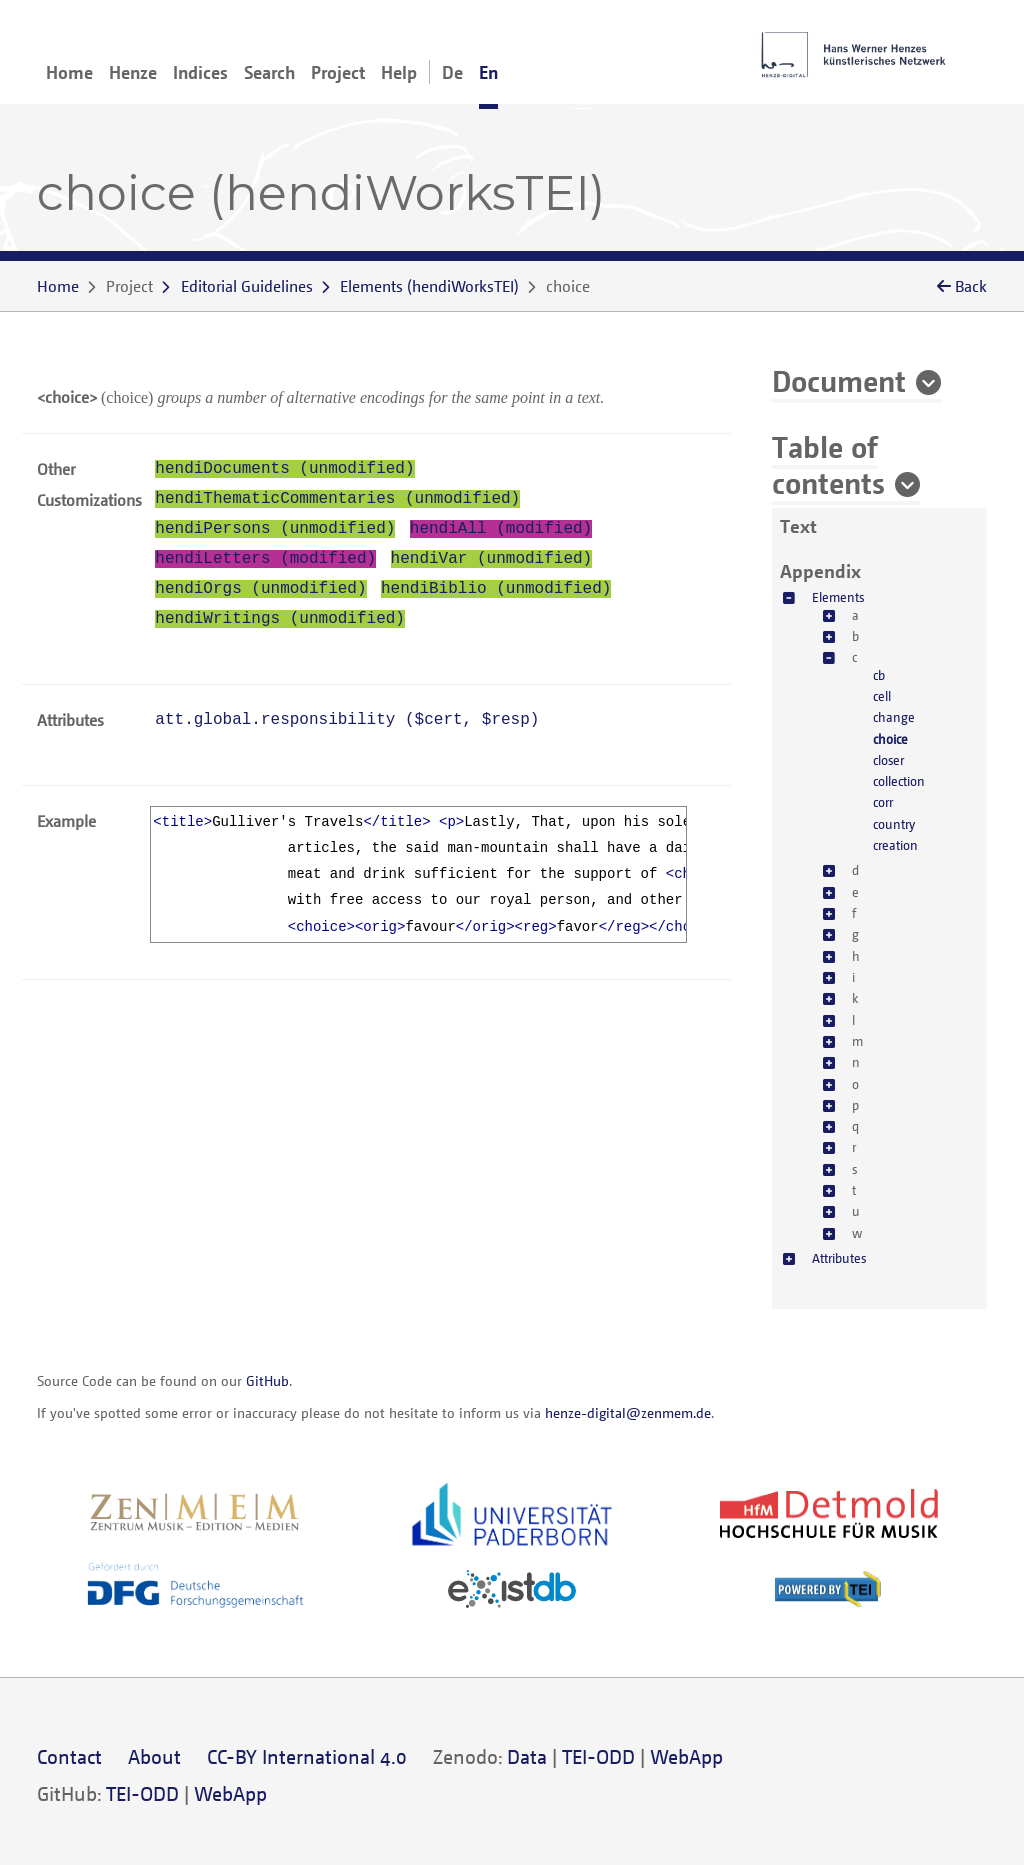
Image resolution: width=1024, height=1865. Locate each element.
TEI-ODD (598, 1756)
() (429, 286)
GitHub (267, 1380)
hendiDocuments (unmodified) (284, 469)
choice (890, 739)
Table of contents (828, 464)
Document (839, 380)
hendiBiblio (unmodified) (496, 589)
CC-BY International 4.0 (307, 1756)
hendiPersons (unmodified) (275, 529)
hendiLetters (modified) (265, 559)
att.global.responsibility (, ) (347, 720)
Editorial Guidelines (247, 286)
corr (883, 802)
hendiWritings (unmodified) (280, 619)
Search (269, 72)
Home (69, 72)
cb (879, 675)
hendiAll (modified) (501, 529)
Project (338, 72)
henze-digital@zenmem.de (628, 1412)
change (894, 717)
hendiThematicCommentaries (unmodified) (337, 499)
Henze (133, 72)
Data (527, 1756)
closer (888, 760)
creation (895, 845)
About (154, 1756)
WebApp (686, 1756)
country (894, 824)
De (452, 72)
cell (882, 696)
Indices (200, 72)
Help (399, 72)
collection (899, 781)
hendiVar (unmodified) (492, 559)
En (488, 72)
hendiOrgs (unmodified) (260, 589)
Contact (69, 1756)
